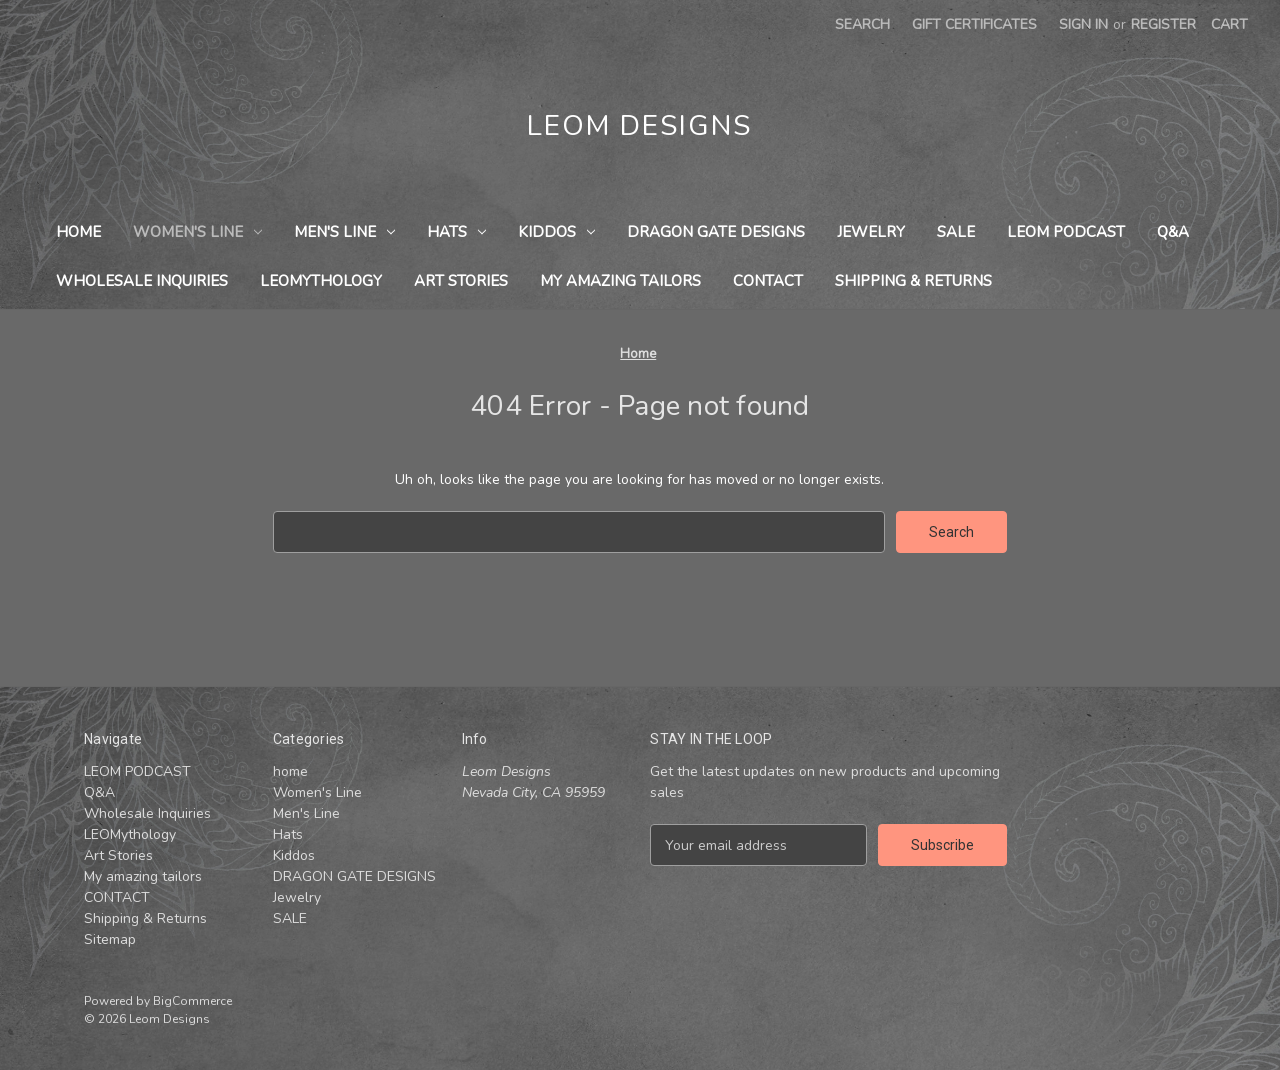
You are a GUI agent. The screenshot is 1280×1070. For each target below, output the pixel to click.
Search (862, 24)
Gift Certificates (974, 24)
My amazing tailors (620, 281)
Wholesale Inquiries (142, 281)
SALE (956, 232)
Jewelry (871, 232)
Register (1163, 24)
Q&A (1173, 232)
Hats (456, 232)
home (78, 232)
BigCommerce (192, 1001)
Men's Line (344, 232)
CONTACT (768, 281)
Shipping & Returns (913, 281)
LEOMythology (321, 281)
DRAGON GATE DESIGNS (716, 232)
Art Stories (461, 281)
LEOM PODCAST (1066, 232)
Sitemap (110, 939)
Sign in (1083, 24)
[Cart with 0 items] (1229, 24)
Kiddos (556, 232)
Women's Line (197, 232)
